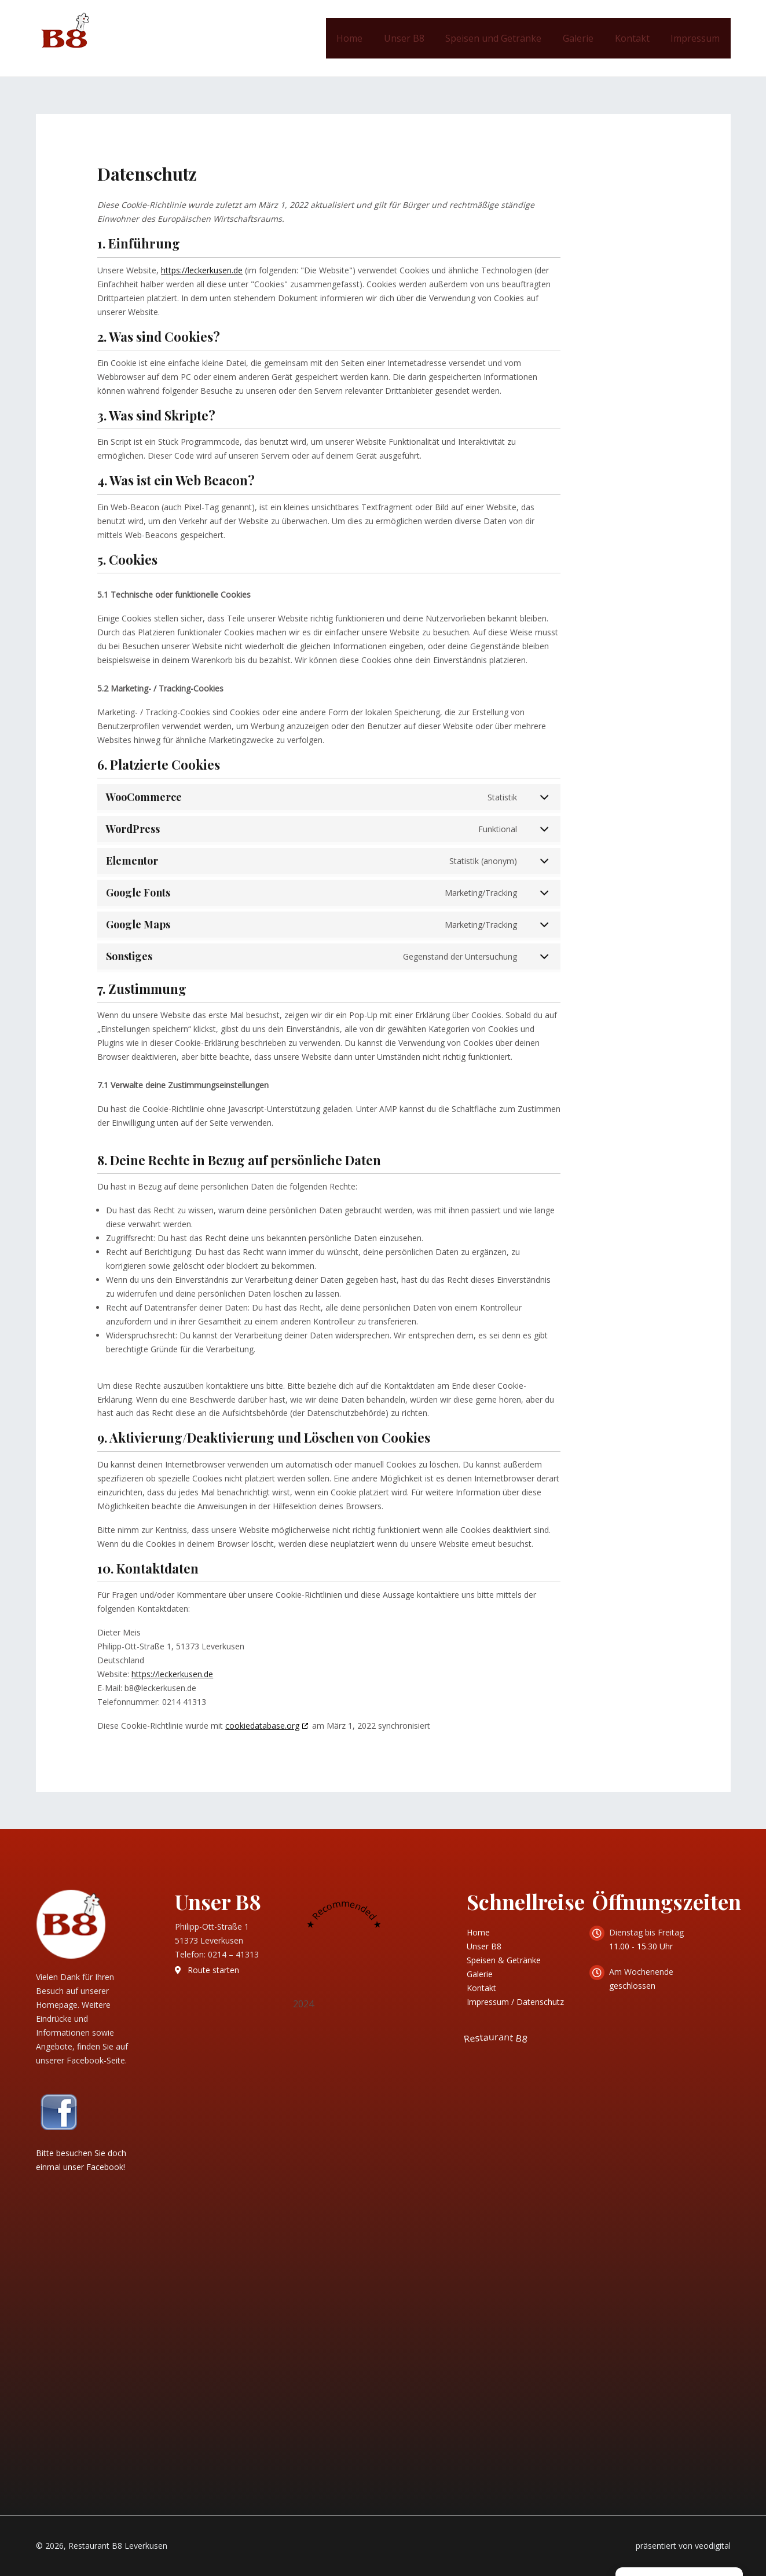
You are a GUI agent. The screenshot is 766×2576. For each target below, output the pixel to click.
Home (364, 38)
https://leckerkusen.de (202, 270)
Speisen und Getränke (503, 38)
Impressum (696, 38)
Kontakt (636, 38)
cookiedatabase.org (262, 1725)
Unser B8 (416, 38)
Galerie (585, 38)
